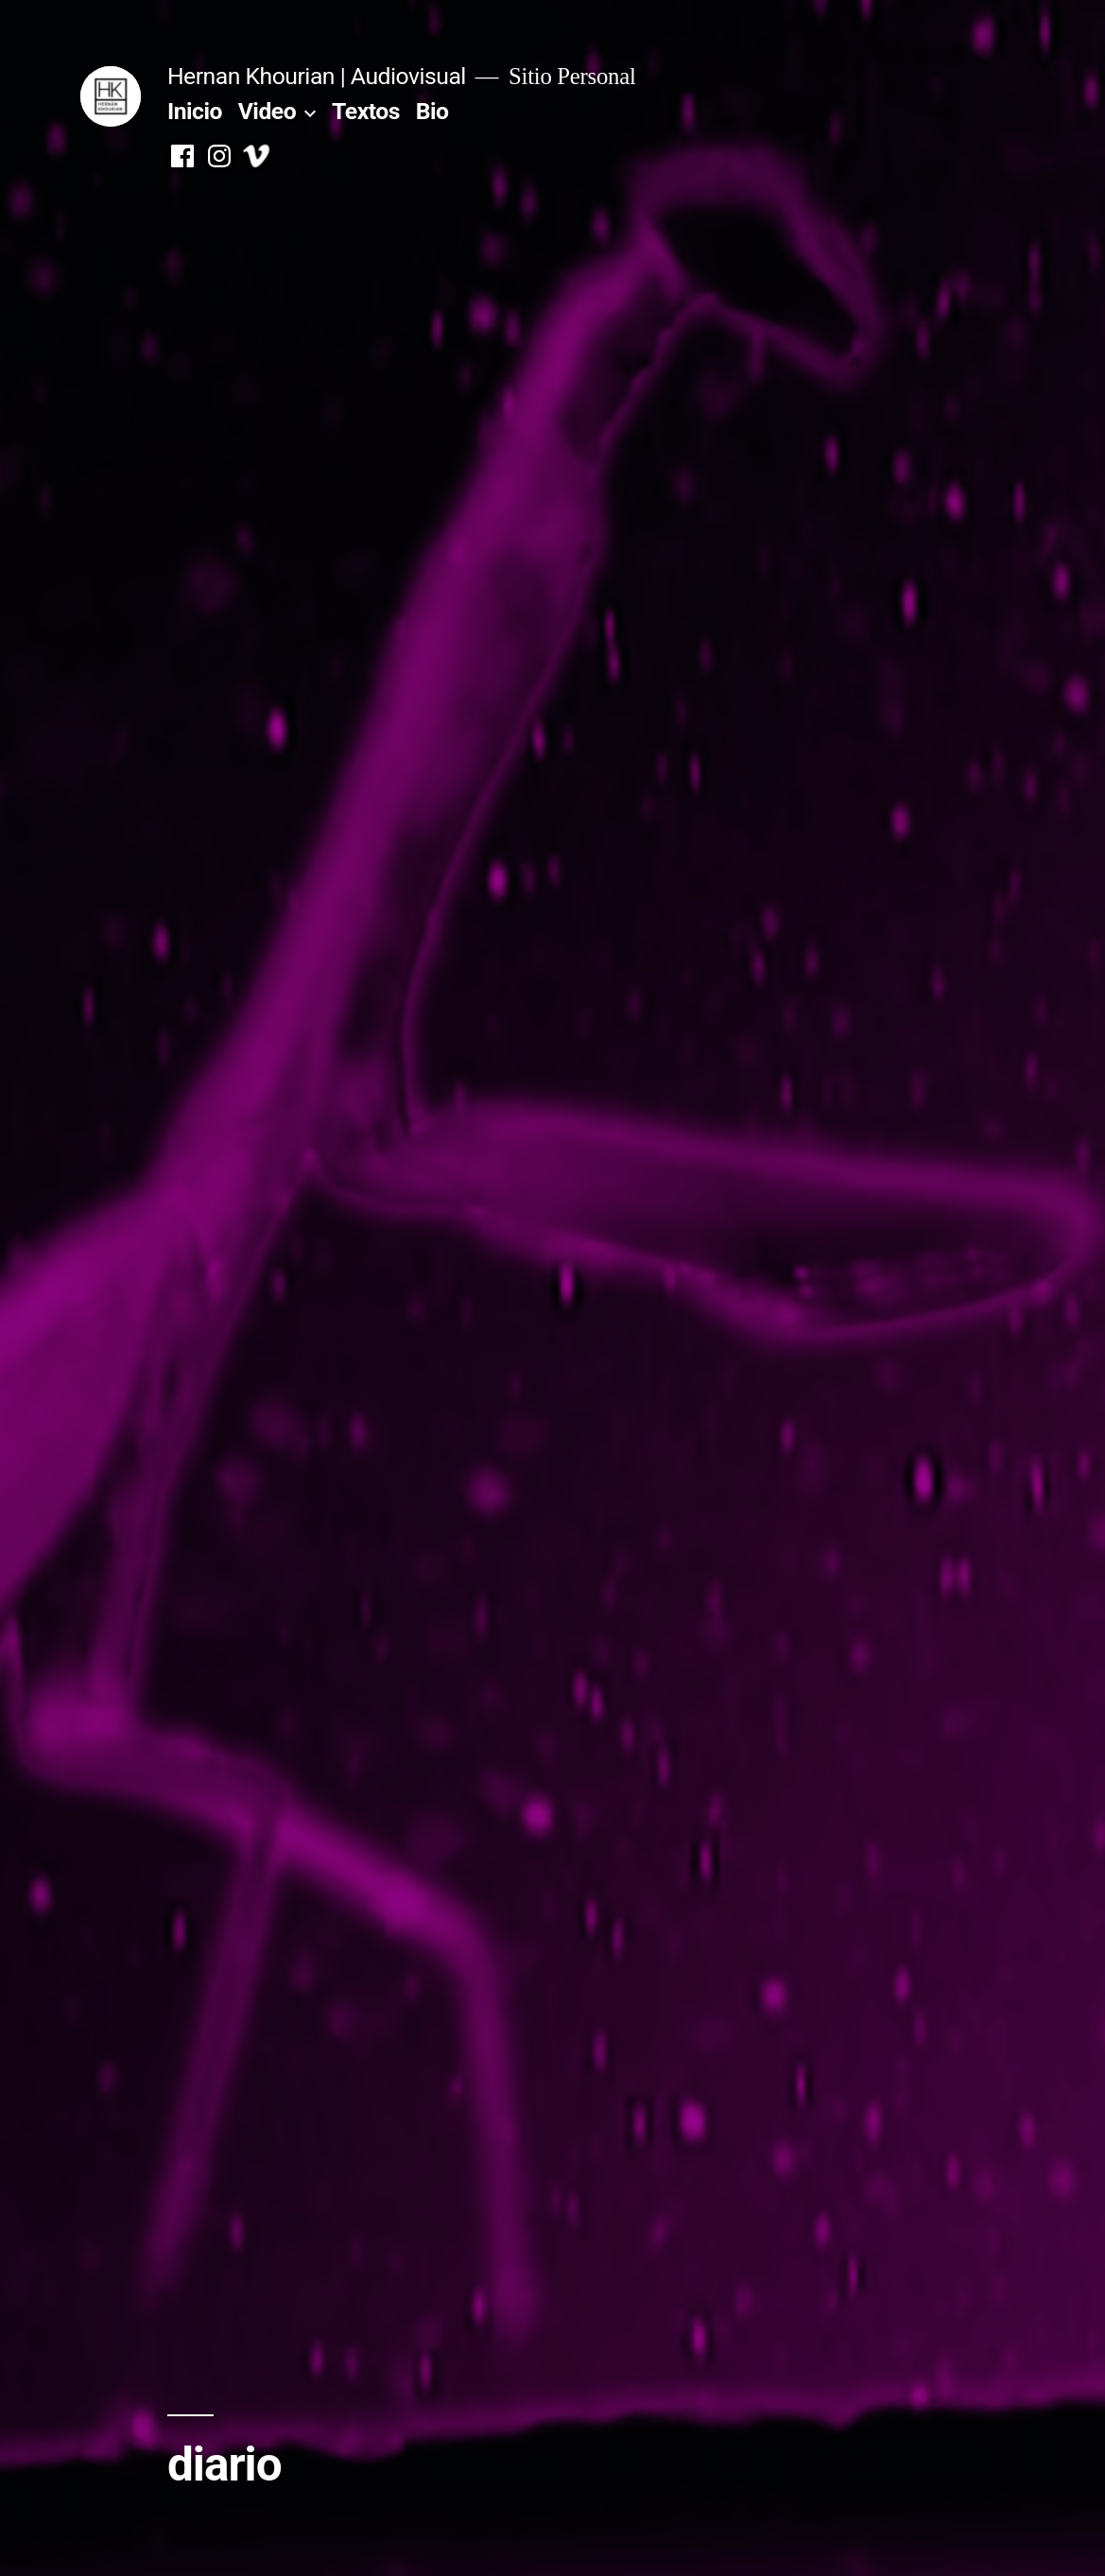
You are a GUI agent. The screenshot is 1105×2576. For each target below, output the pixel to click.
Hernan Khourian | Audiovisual (316, 76)
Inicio (194, 111)
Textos (366, 111)
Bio (432, 111)
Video (267, 111)
